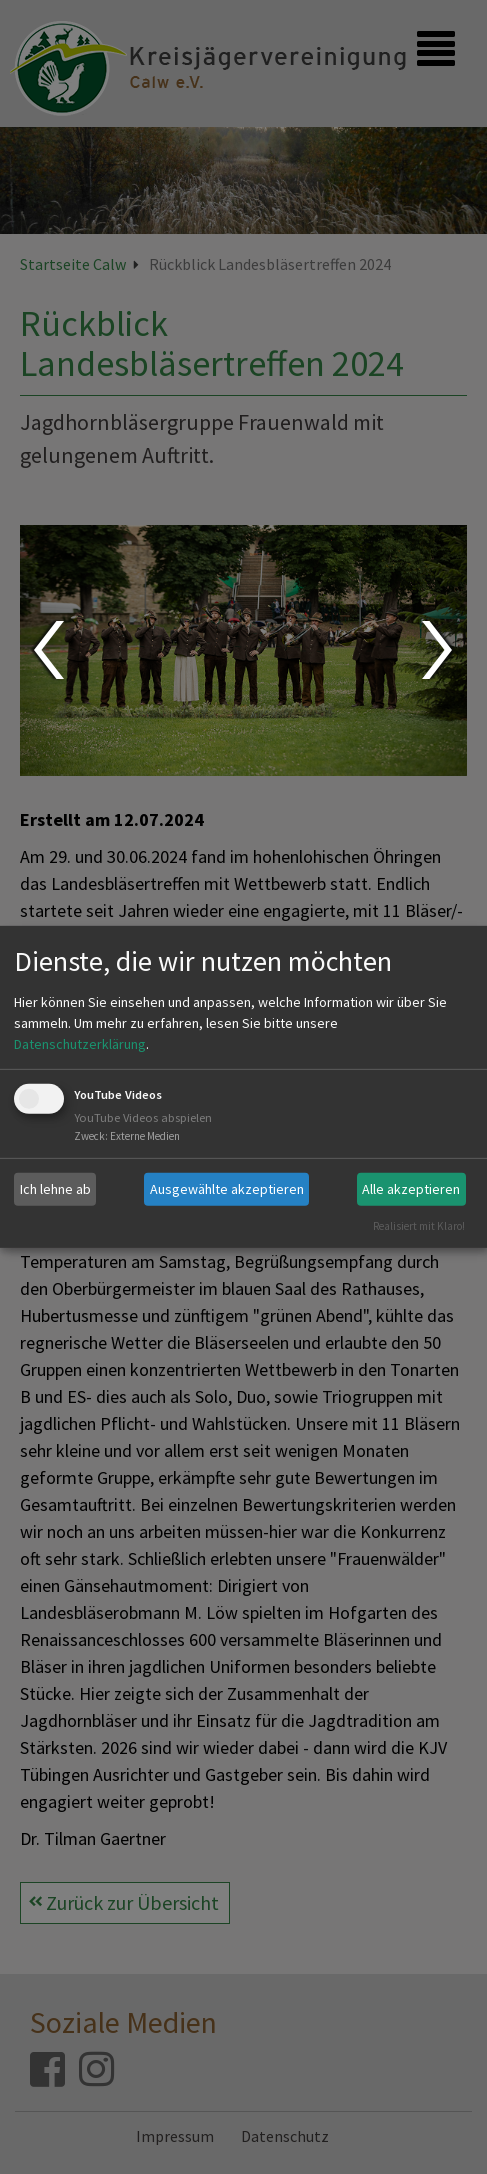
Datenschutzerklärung (80, 1044)
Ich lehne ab (55, 1189)
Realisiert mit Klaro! (419, 1225)
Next (439, 650)
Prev (47, 650)
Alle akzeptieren (411, 1189)
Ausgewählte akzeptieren (227, 1189)
